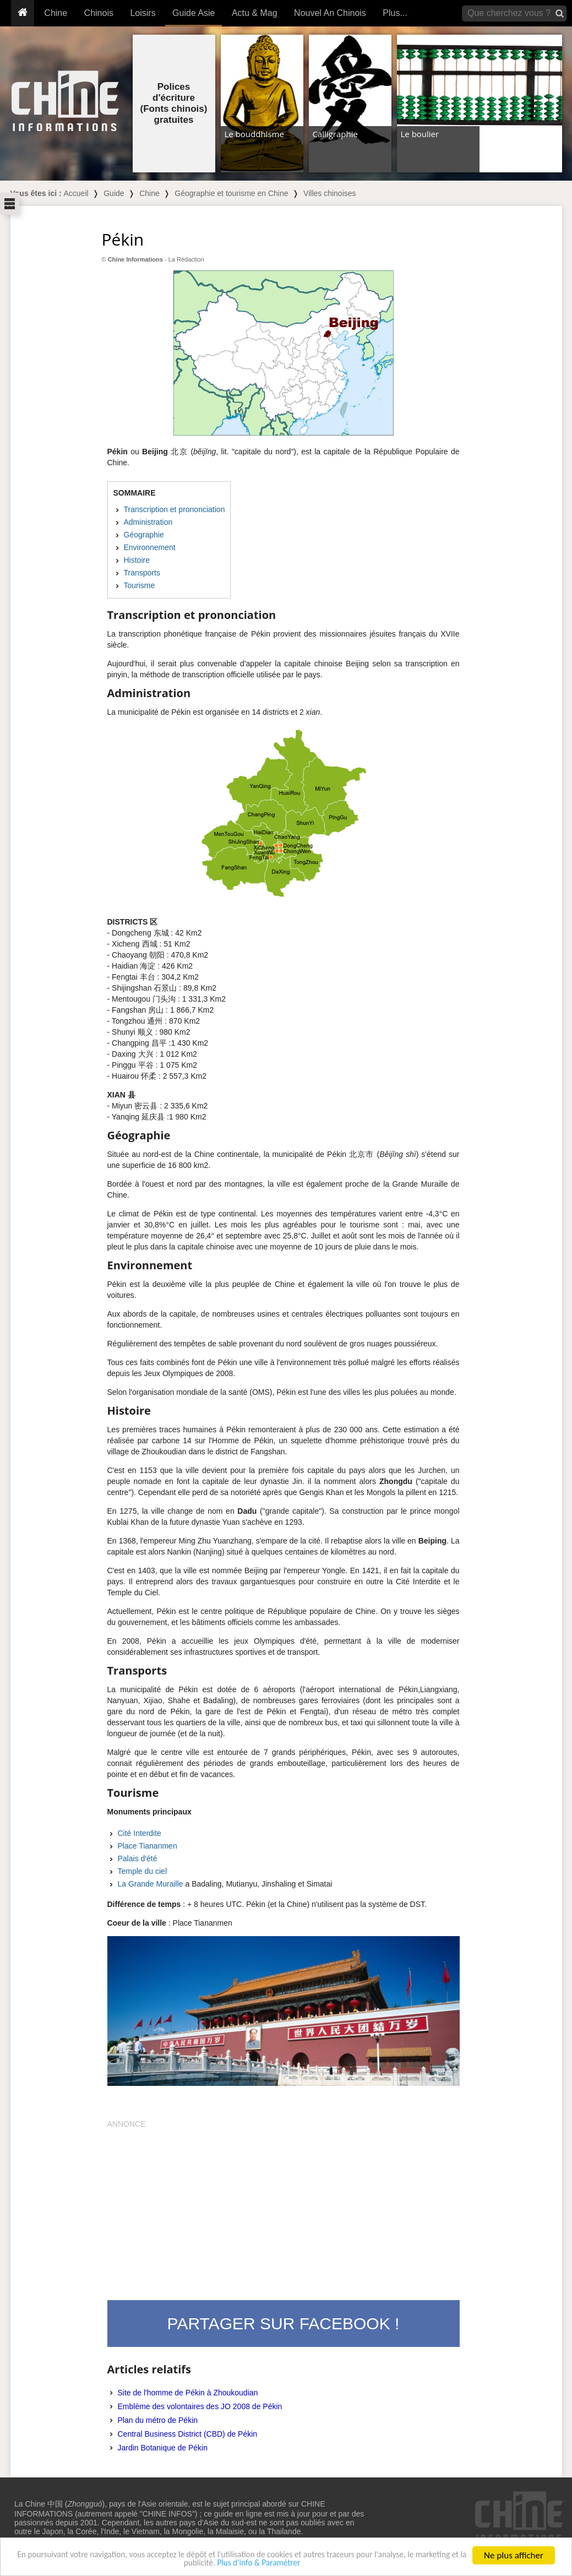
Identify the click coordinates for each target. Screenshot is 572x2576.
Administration (148, 522)
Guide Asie (193, 13)
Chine (55, 13)
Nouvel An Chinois (330, 13)
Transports (142, 572)
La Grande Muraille (150, 1883)
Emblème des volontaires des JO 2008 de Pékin (200, 2406)
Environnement (150, 547)
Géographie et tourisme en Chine (231, 193)
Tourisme (139, 585)
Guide (113, 193)
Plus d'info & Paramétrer (290, 2563)
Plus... (395, 13)
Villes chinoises (329, 193)
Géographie (144, 534)
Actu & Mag (254, 13)
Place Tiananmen (147, 1845)
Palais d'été (137, 1858)
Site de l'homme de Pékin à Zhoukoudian (188, 2392)
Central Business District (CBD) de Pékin (188, 2434)
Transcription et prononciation (174, 509)
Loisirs (142, 13)
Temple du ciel (142, 1871)
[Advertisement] (283, 2206)
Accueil (76, 193)
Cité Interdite (139, 1833)
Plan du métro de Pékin (158, 2420)
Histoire (137, 560)
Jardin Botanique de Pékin (163, 2447)
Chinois (98, 13)
